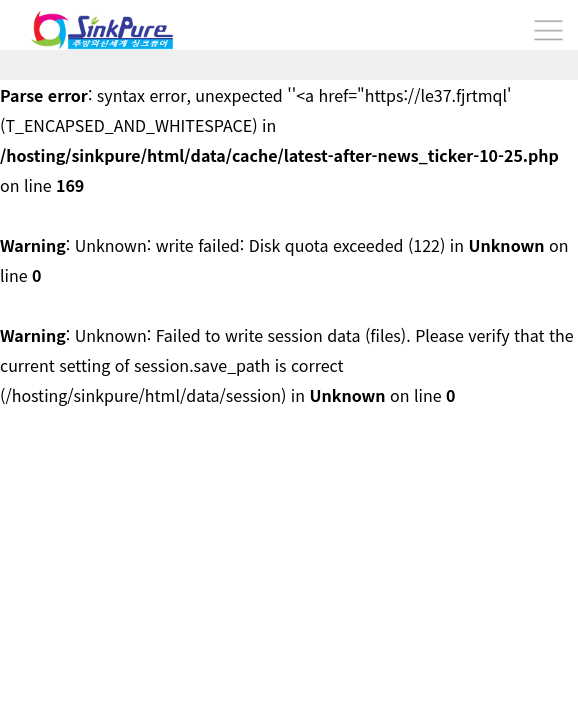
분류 (548, 30)
